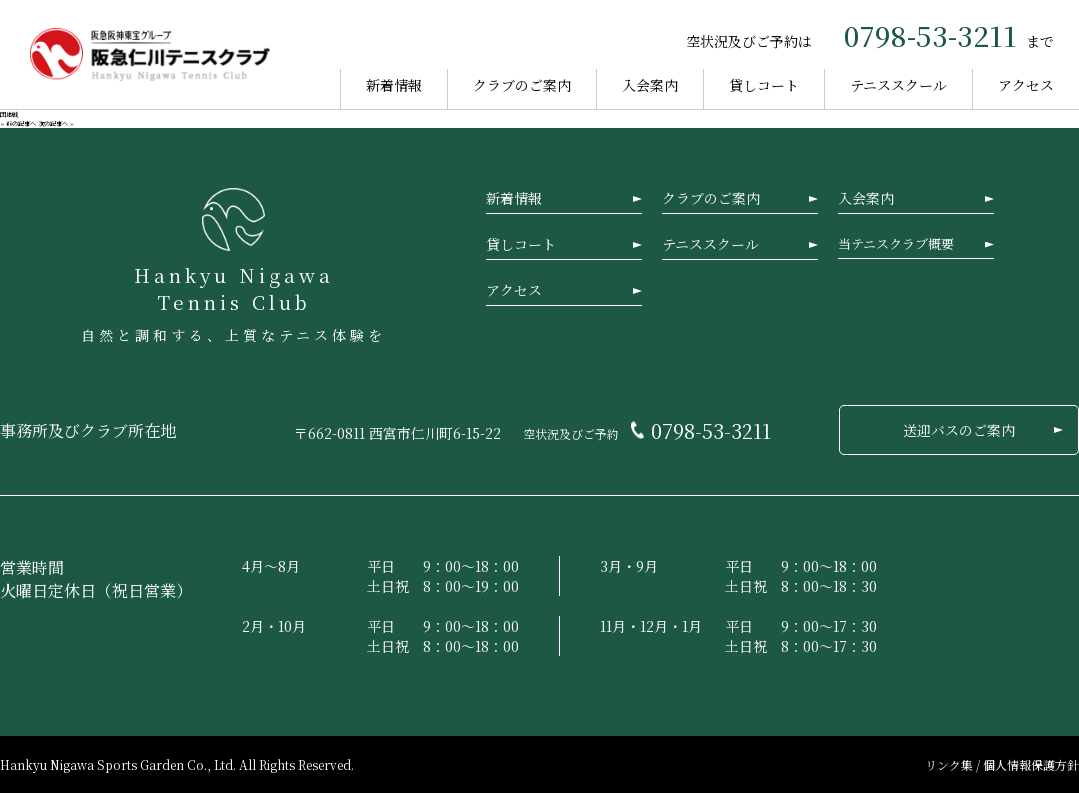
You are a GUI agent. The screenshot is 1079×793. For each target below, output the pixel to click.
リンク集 (950, 764)
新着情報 (394, 85)
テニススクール (898, 85)
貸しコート (764, 85)
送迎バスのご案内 (959, 430)
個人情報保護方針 (1031, 764)
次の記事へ (53, 123)
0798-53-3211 (930, 35)
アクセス (1026, 85)
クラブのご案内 (522, 85)
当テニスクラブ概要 (896, 243)
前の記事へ (21, 123)
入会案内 (650, 85)
